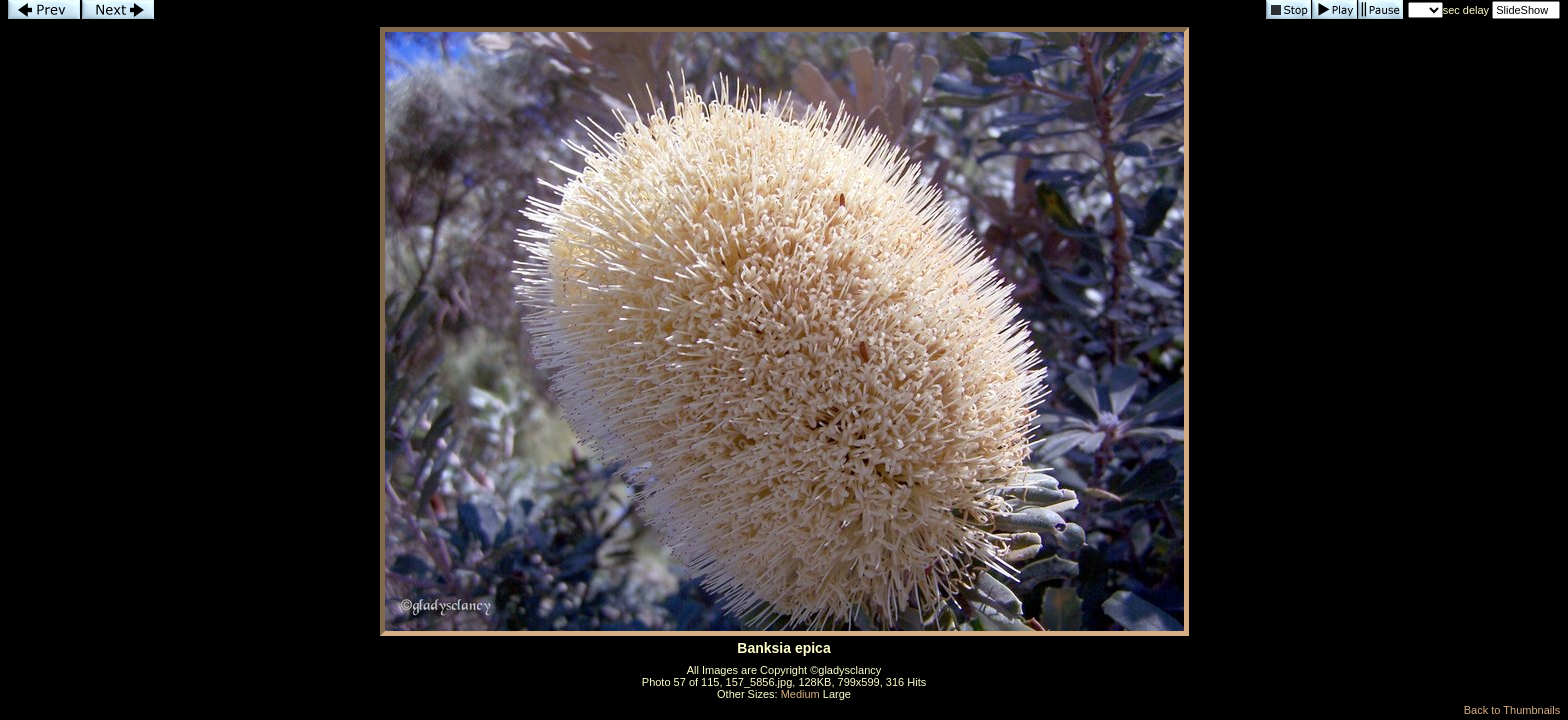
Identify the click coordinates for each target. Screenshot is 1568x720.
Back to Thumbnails (1512, 710)
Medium (800, 694)
